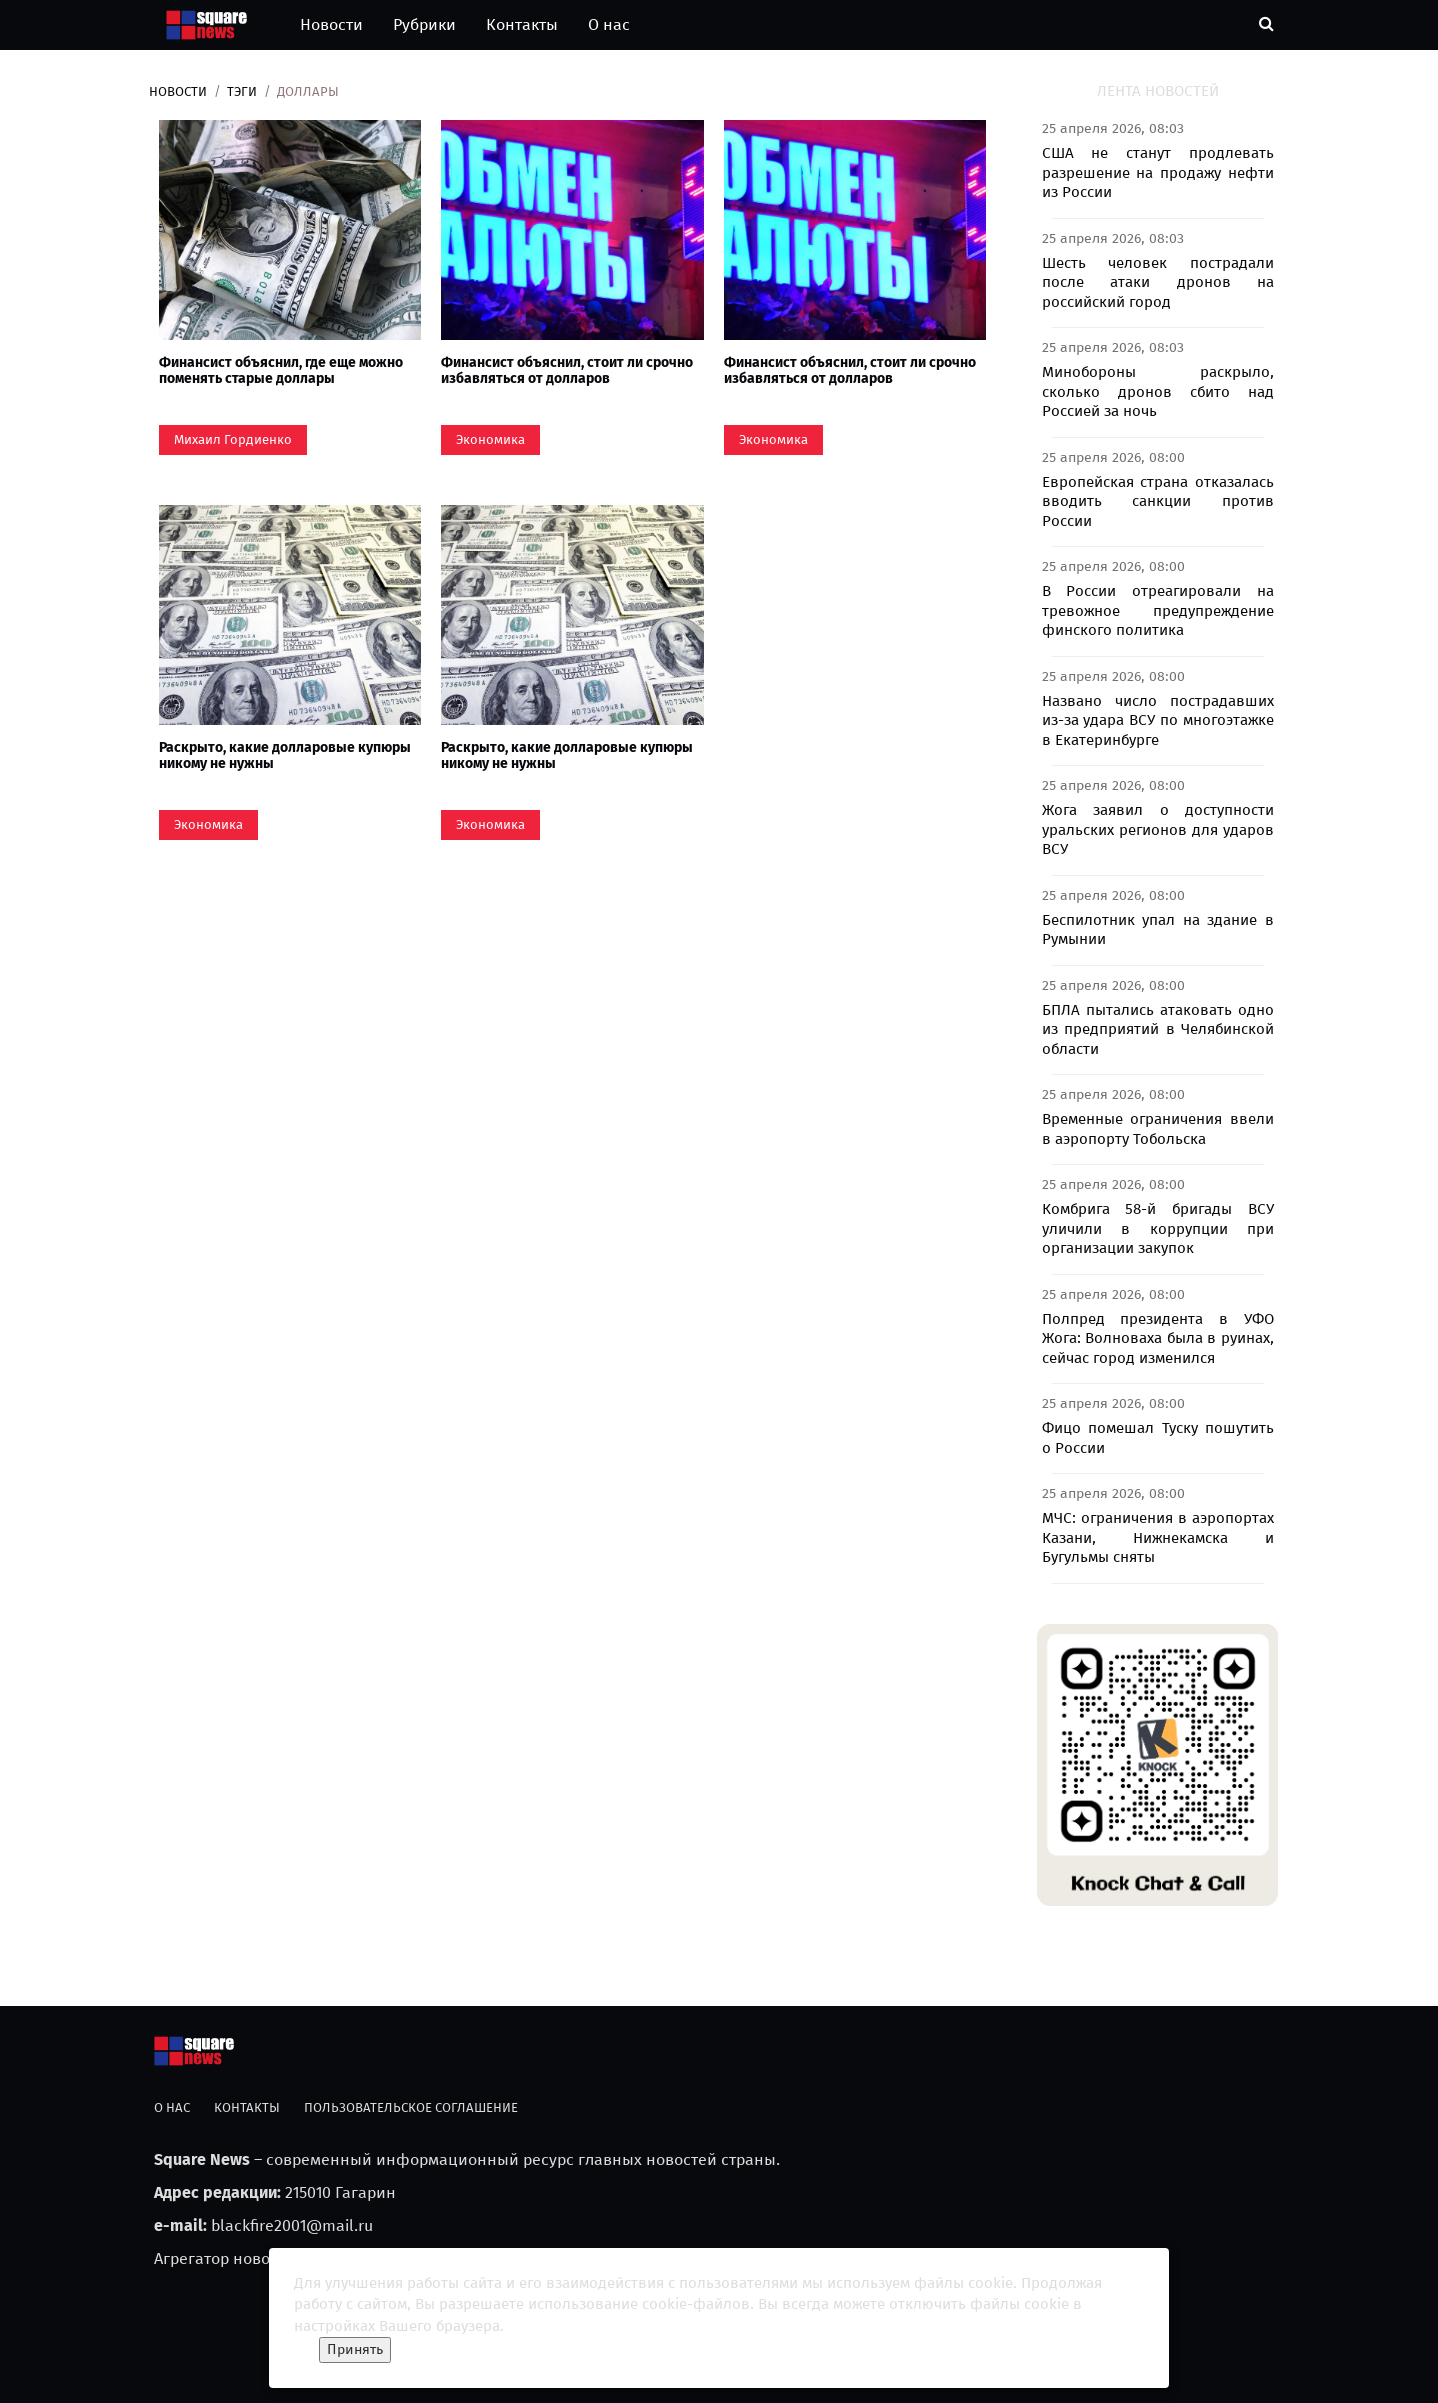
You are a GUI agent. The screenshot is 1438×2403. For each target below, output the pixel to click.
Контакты (522, 24)
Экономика (490, 439)
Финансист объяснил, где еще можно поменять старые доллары (281, 370)
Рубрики (424, 24)
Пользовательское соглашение (411, 2107)
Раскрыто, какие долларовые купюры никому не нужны (285, 755)
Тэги (242, 91)
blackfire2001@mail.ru (292, 2225)
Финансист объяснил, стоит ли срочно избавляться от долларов (567, 370)
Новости (331, 24)
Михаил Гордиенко (233, 439)
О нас (609, 24)
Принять (355, 2349)
